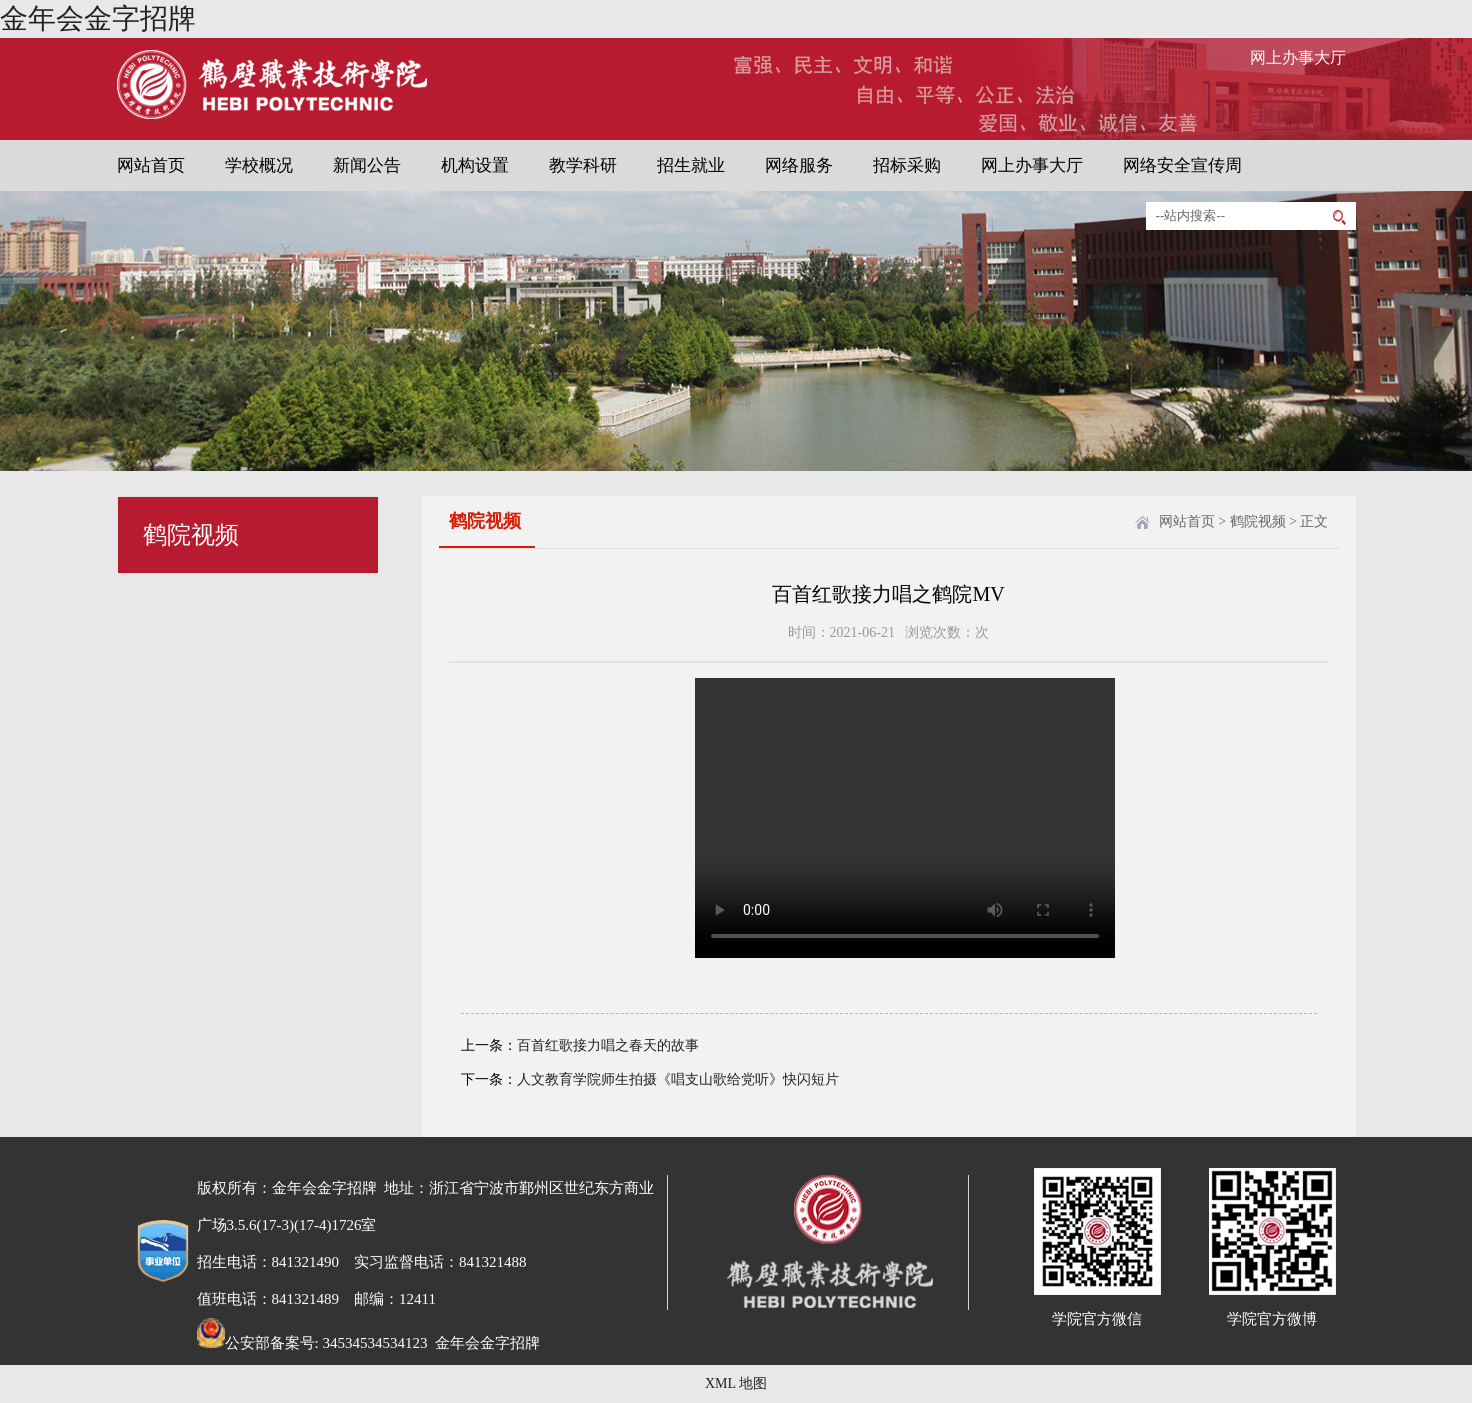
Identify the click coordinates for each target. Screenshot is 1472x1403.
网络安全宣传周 (1182, 165)
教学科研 (583, 165)
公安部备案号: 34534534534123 (312, 1343)
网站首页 (151, 165)
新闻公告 (367, 165)
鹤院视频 (1258, 521)
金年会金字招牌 (98, 18)
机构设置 (475, 165)
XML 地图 (736, 1383)
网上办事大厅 (1298, 57)
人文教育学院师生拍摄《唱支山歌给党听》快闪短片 (678, 1079)
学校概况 (259, 165)
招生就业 (691, 165)
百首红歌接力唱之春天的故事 (608, 1045)
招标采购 (907, 165)
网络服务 (799, 165)
